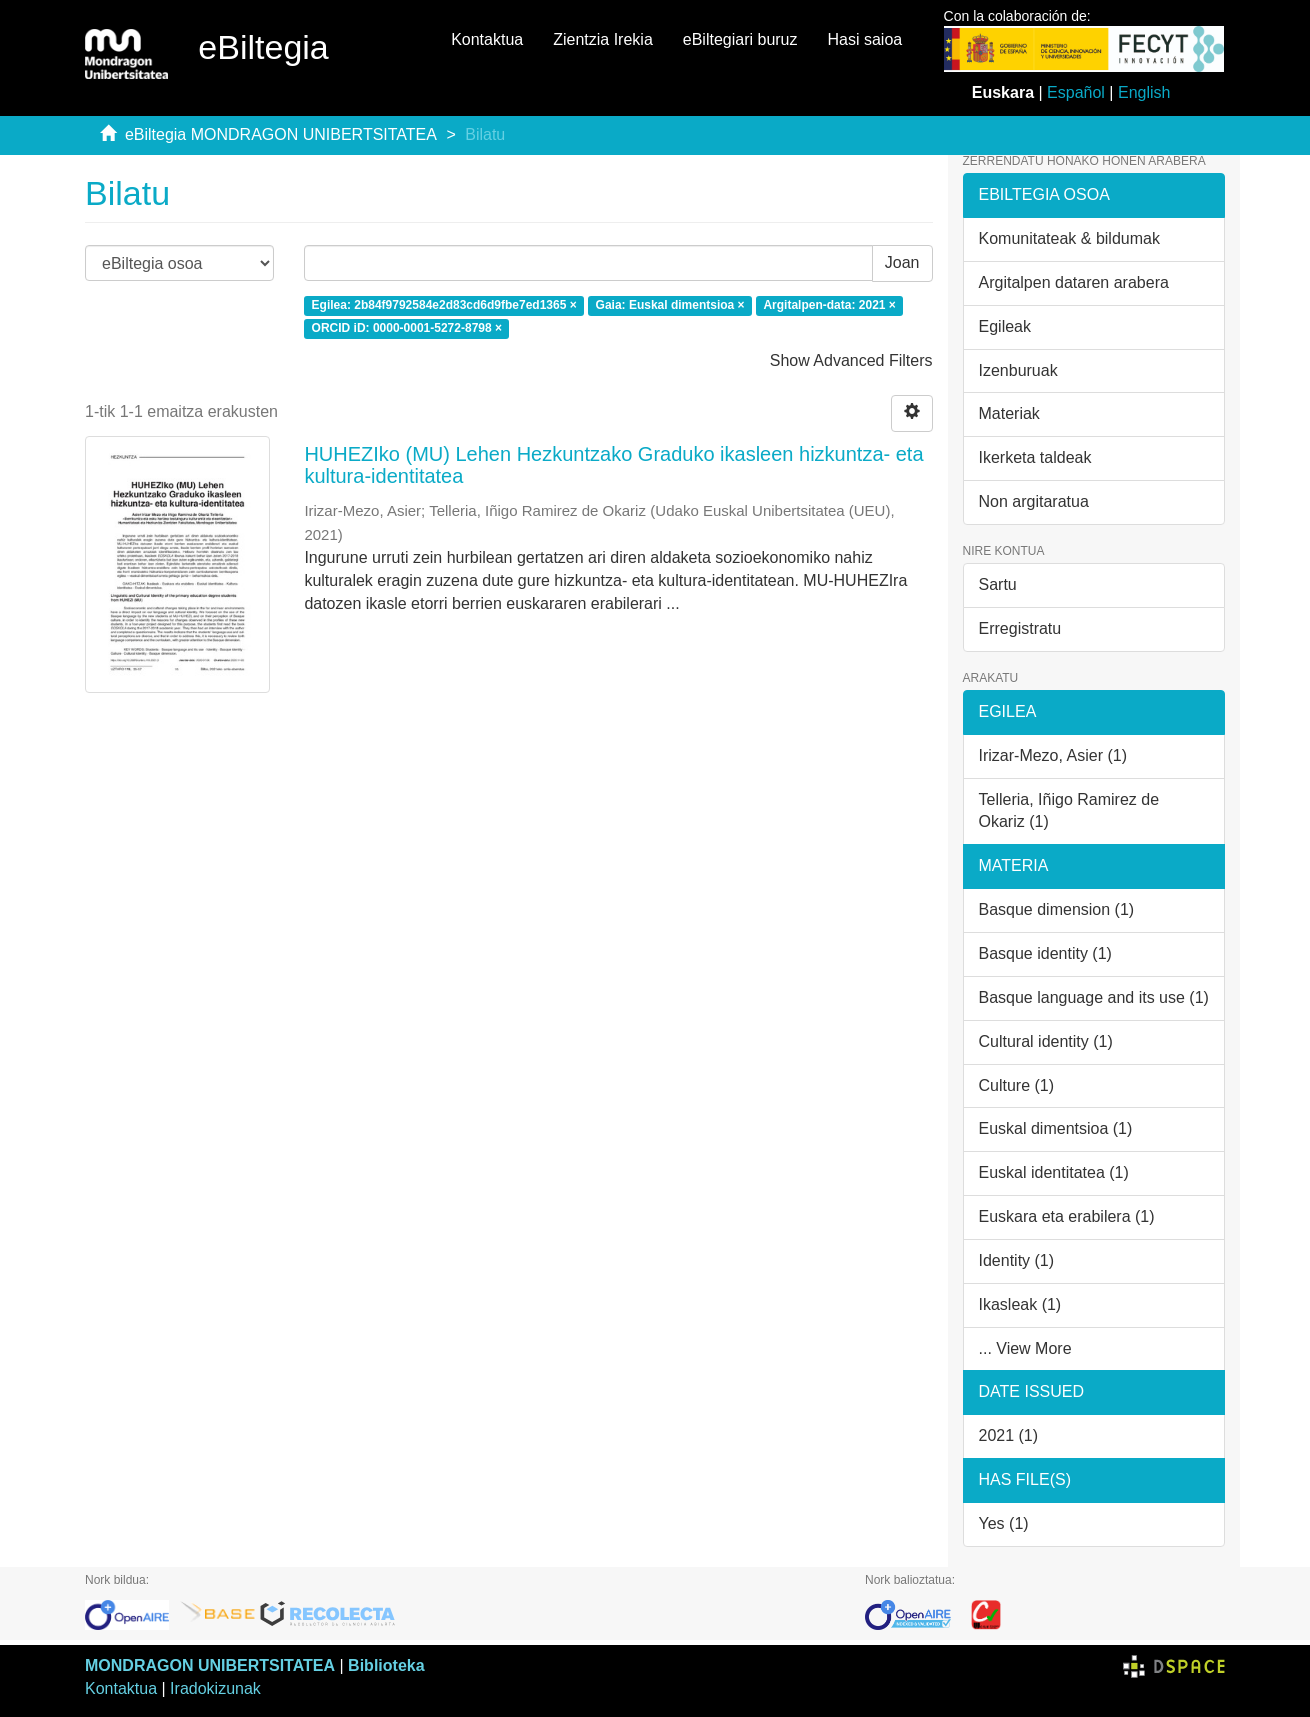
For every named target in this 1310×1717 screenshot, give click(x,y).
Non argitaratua (1034, 501)
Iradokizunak (215, 1688)
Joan (902, 262)
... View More (1025, 1348)
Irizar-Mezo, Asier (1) (1053, 755)
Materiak (1009, 413)
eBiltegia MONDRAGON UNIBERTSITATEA (281, 134)
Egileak (1005, 326)
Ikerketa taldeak (1035, 457)
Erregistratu (1020, 628)
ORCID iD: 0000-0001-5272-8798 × (407, 328)
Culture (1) (1017, 1085)
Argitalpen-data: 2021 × (829, 305)
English (1144, 92)
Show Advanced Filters (851, 360)
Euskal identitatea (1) (1054, 1172)
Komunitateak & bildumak (1069, 238)
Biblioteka (386, 1665)
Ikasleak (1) (1020, 1304)
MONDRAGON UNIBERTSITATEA (210, 1665)
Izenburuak (1018, 370)
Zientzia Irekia (603, 39)
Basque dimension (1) (1057, 909)
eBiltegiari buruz (740, 39)
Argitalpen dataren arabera (1074, 282)
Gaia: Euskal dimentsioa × (670, 305)
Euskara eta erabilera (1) (1067, 1216)
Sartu (998, 584)
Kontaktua (487, 39)
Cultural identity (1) (1046, 1041)
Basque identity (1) (1045, 953)
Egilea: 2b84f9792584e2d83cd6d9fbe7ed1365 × (444, 305)
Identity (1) (1017, 1260)
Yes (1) (1004, 1523)
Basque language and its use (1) (1094, 997)
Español (1076, 92)
